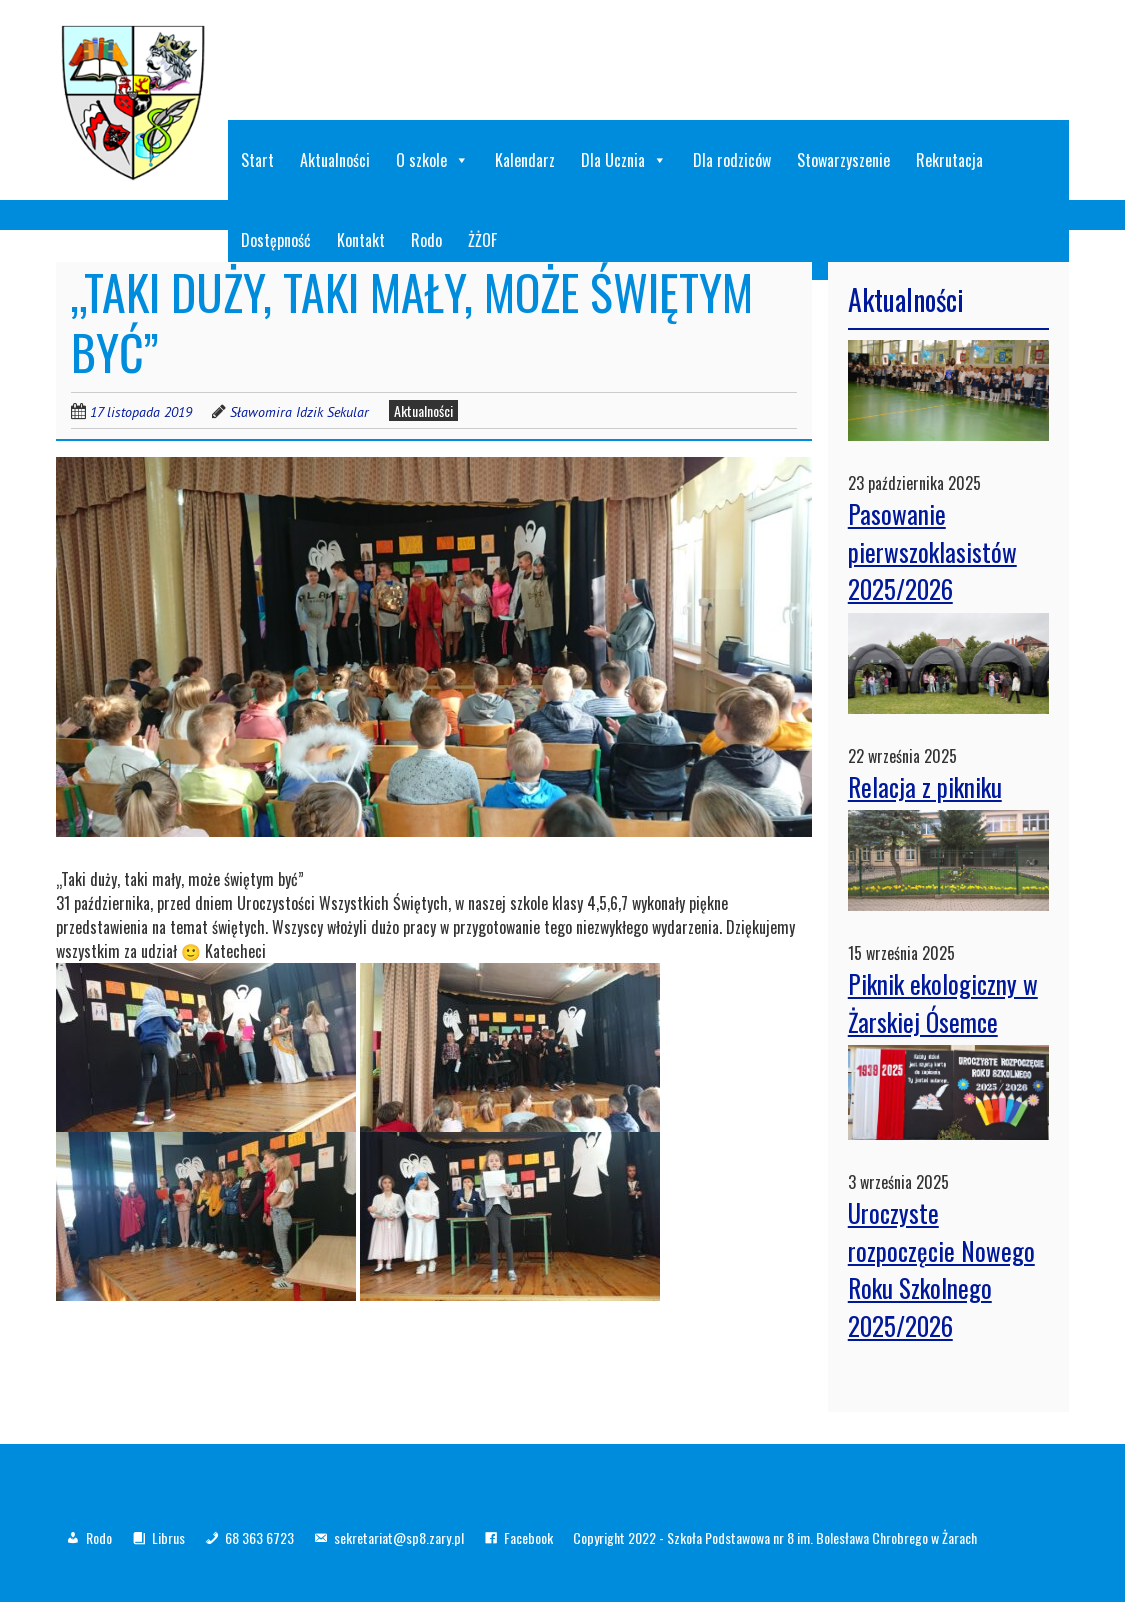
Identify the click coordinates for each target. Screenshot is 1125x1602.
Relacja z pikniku (925, 786)
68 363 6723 (259, 1537)
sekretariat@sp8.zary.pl (399, 1537)
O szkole (432, 160)
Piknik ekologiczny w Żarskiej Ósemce (943, 1002)
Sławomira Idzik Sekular (299, 412)
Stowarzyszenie (843, 160)
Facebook (528, 1537)
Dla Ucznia (624, 160)
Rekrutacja (949, 160)
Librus (168, 1537)
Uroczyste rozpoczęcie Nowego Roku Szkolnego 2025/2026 (941, 1269)
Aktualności (335, 160)
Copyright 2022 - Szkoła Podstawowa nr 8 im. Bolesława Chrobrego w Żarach (775, 1537)
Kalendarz (525, 160)
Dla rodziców (732, 160)
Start (257, 160)
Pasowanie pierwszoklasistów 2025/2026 (932, 551)
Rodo (99, 1537)
